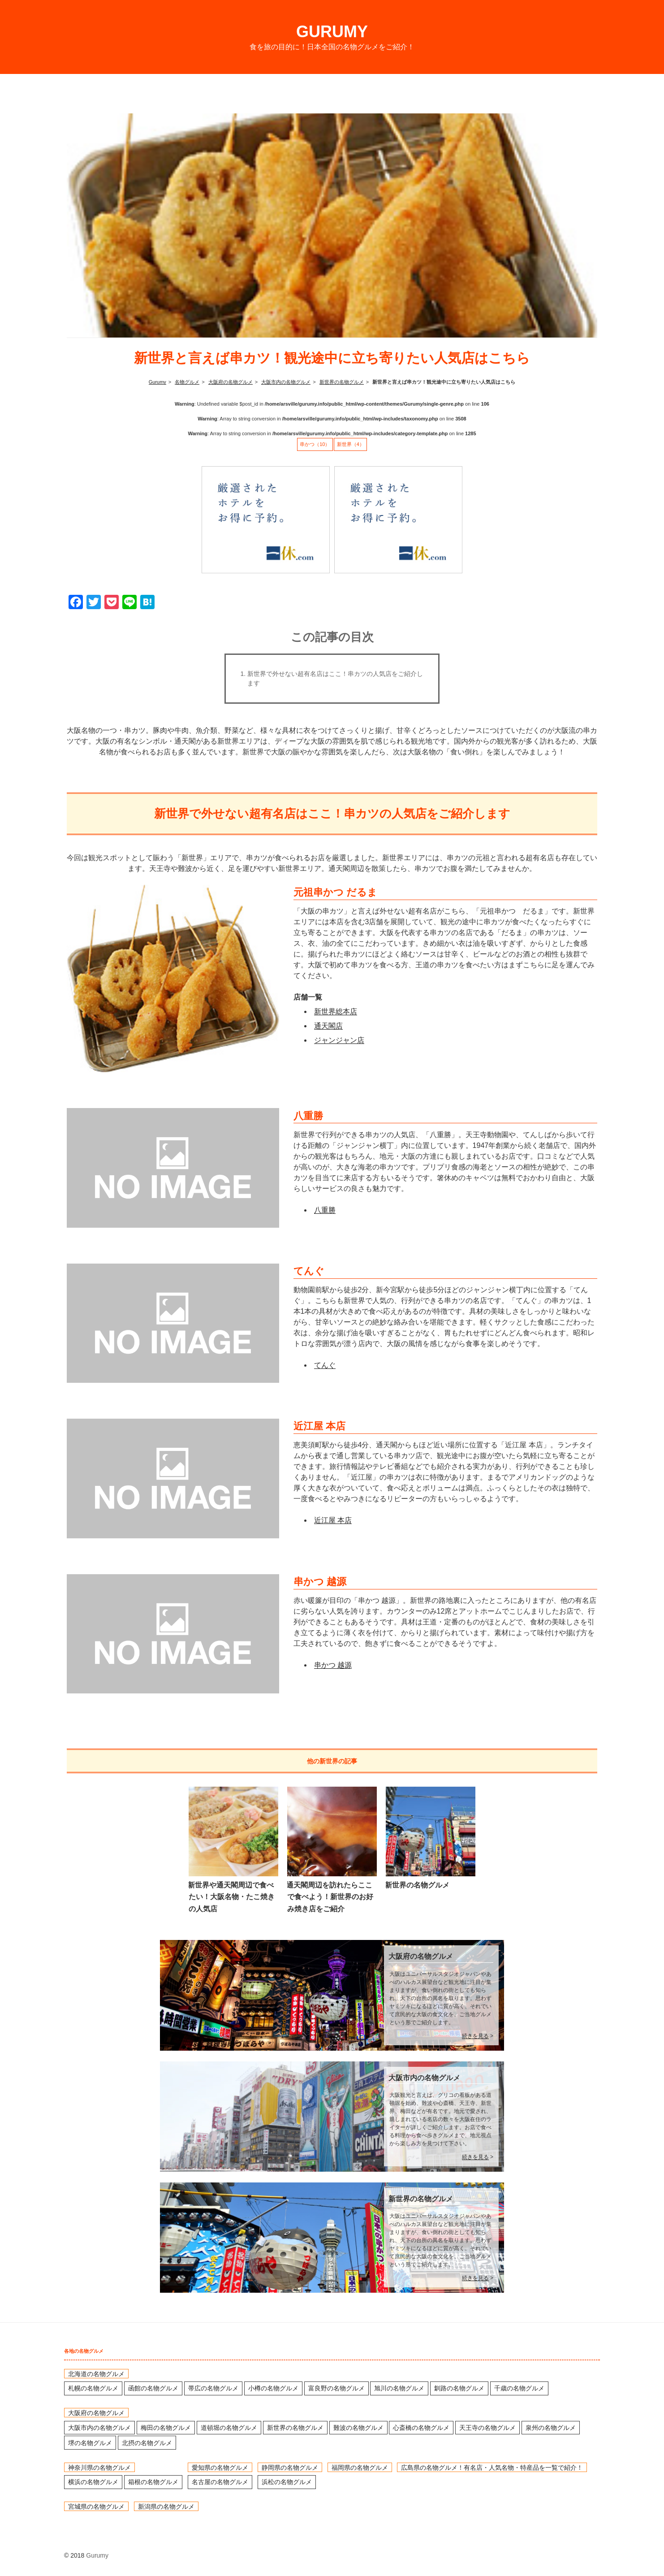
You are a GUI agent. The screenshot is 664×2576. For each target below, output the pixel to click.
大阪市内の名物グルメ (424, 2078)
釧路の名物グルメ (459, 2388)
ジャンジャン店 (339, 1040)
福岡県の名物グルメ (360, 2467)
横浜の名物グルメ (93, 2481)
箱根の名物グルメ (153, 2481)
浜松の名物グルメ (287, 2481)
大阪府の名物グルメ (420, 1956)
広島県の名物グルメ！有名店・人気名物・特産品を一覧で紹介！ (492, 2467)
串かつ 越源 (333, 1665)
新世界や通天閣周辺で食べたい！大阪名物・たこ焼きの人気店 (231, 1897)
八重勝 (325, 1210)
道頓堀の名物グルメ (229, 2427)
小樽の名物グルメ (273, 2388)
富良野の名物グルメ (336, 2388)
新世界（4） (350, 444)
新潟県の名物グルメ (166, 2506)
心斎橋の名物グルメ (421, 2427)
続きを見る (475, 2036)
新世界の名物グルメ (417, 1885)
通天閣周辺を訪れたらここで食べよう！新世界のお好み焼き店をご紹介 (329, 1897)
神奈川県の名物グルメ (99, 2467)
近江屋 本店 (333, 1520)
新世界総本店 (335, 1011)
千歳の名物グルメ (519, 2388)
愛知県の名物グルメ (220, 2467)
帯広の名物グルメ (213, 2388)
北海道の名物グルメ (96, 2373)
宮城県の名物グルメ (96, 2506)
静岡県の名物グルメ (290, 2467)
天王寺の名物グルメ (487, 2427)
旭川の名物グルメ (399, 2388)
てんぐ (325, 1365)
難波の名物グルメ (358, 2427)
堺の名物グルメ (90, 2442)
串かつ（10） (315, 444)
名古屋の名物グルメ (220, 2481)
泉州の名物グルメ (551, 2427)
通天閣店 (328, 1026)
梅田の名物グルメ (166, 2427)
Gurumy (332, 31)
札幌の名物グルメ (93, 2388)
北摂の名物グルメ (147, 2442)
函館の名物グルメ (153, 2388)
